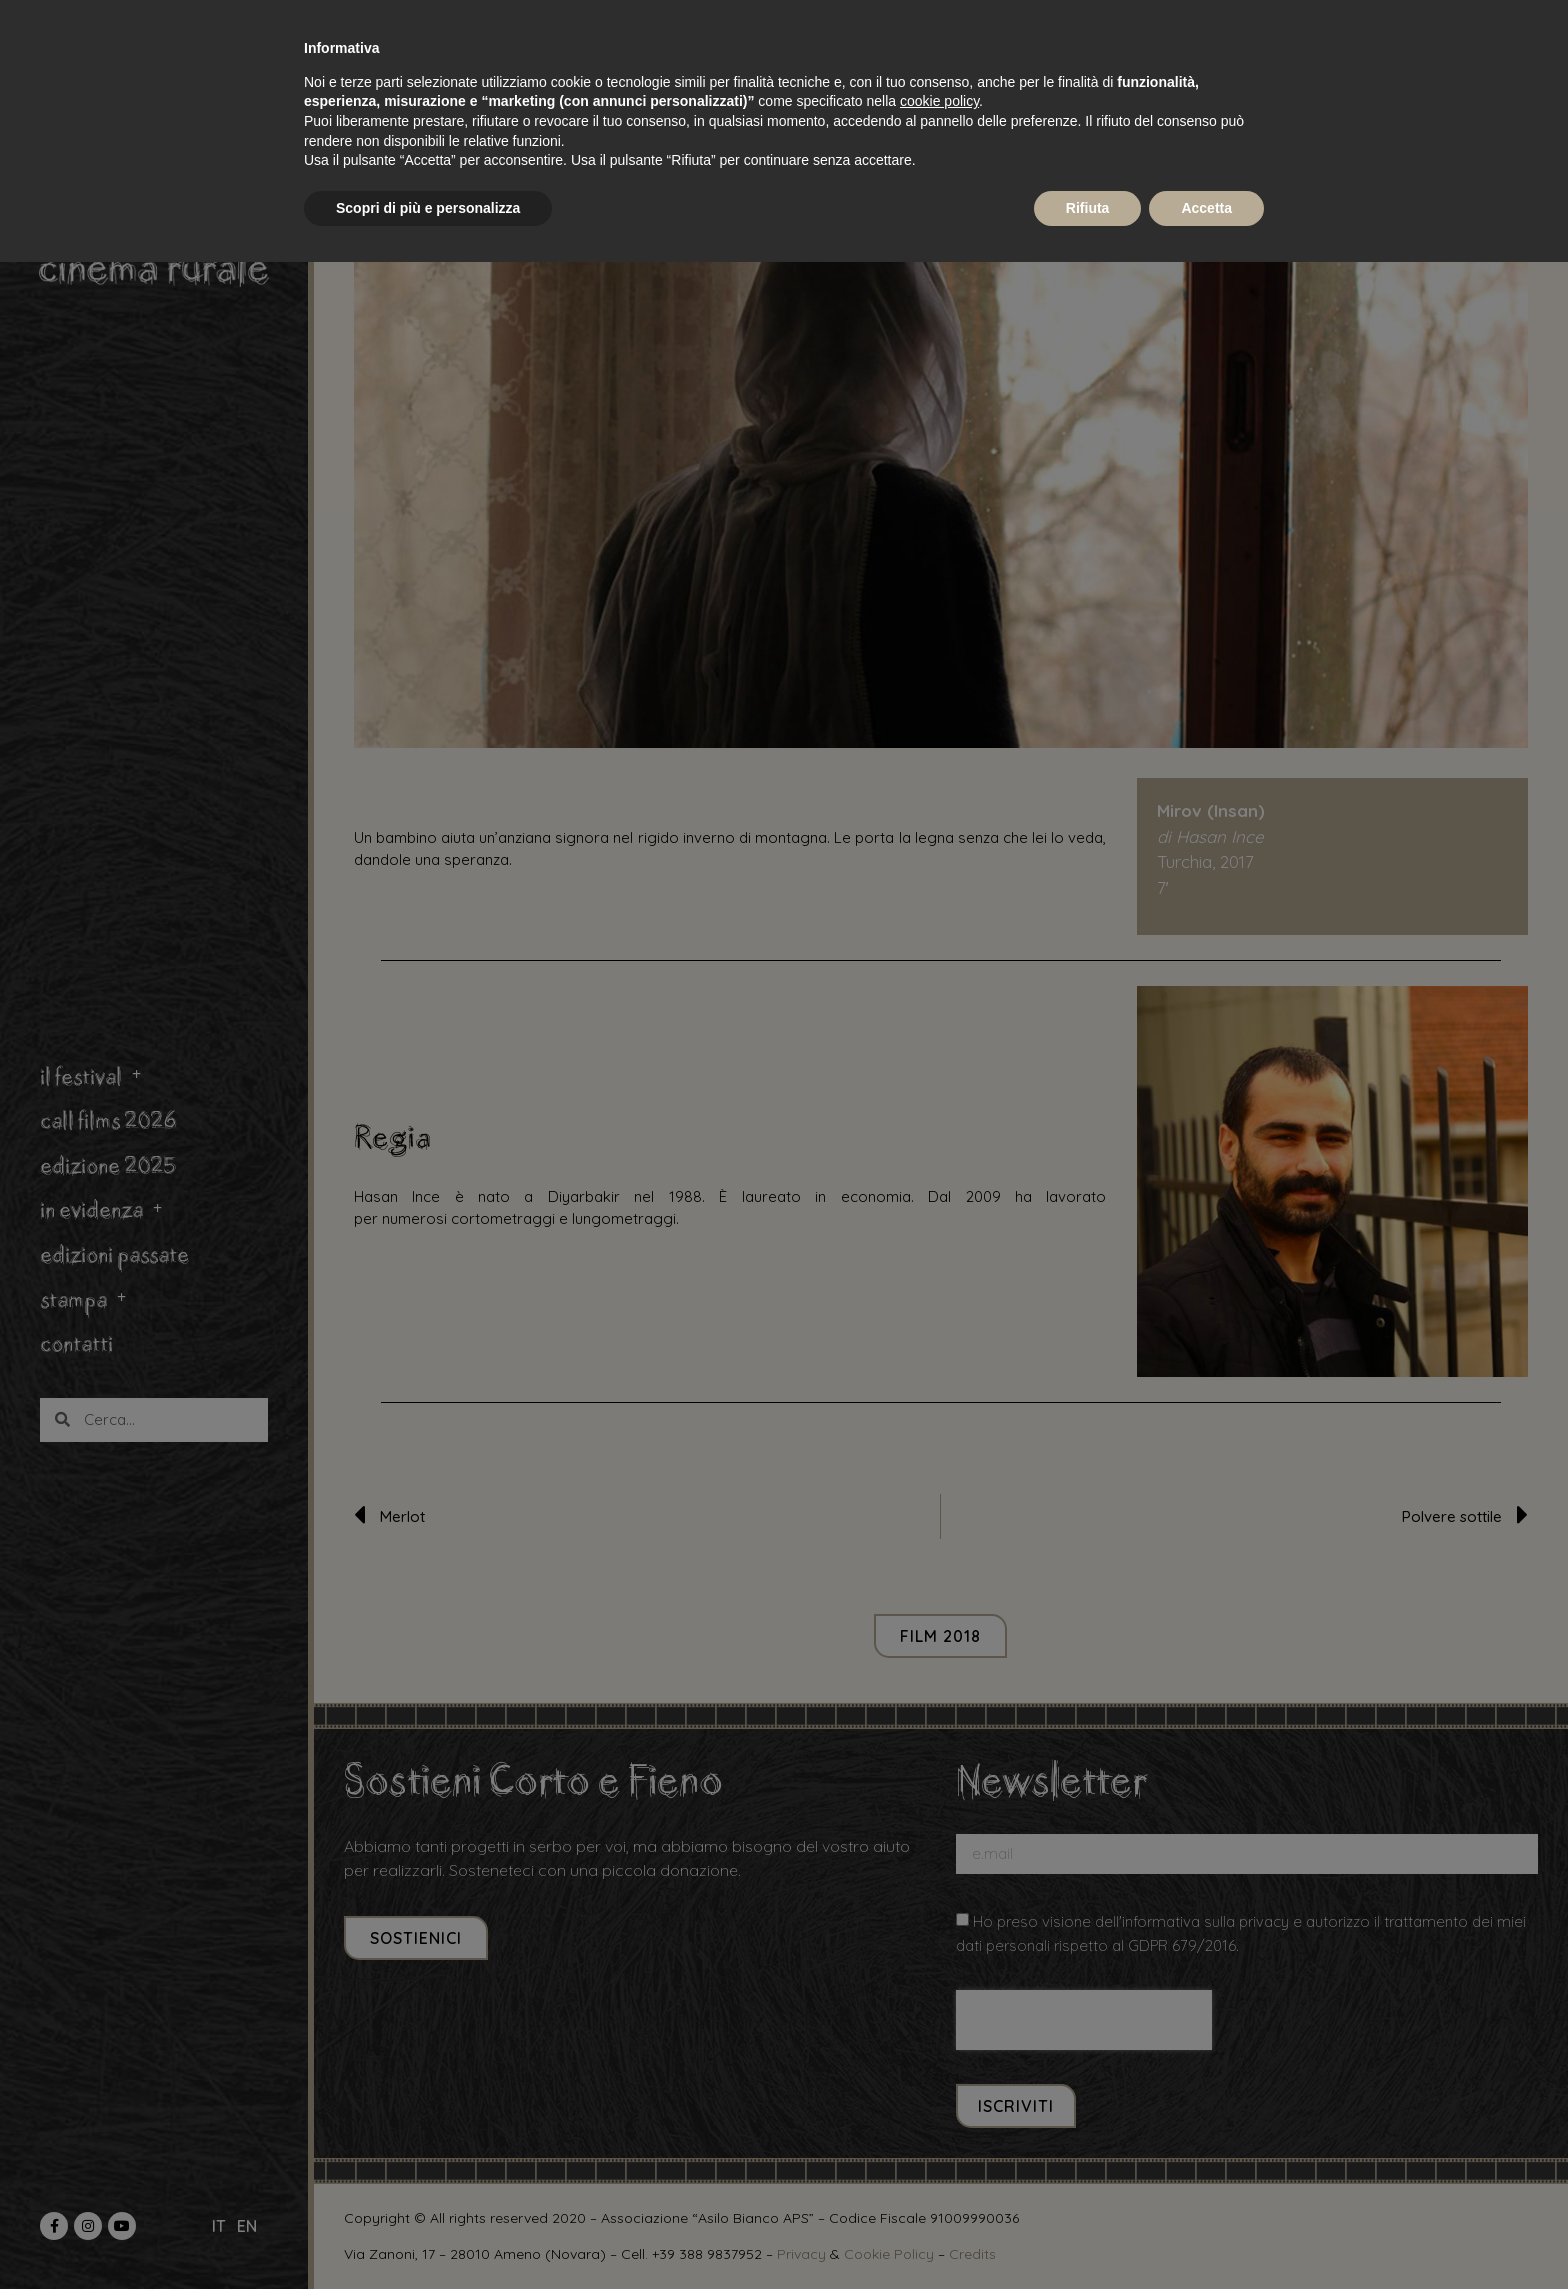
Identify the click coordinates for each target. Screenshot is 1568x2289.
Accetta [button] (1206, 208)
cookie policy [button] (939, 101)
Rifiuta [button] (1088, 208)
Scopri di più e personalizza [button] (428, 208)
